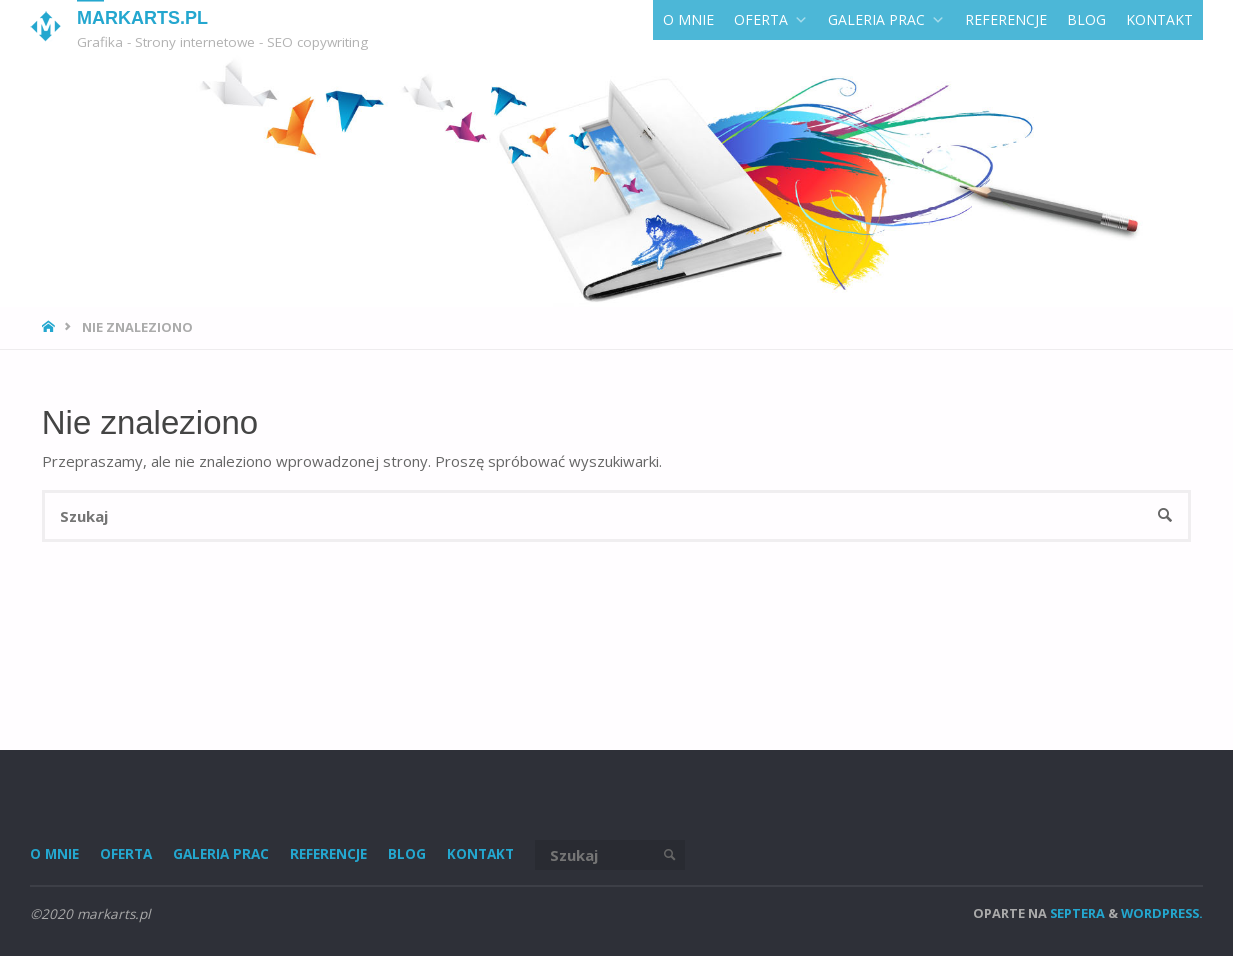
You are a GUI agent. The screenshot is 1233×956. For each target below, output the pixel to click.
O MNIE (688, 19)
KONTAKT (1159, 19)
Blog (1086, 19)
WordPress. (1162, 913)
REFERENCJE (1006, 19)
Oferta (771, 19)
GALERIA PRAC (886, 19)
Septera (1076, 913)
